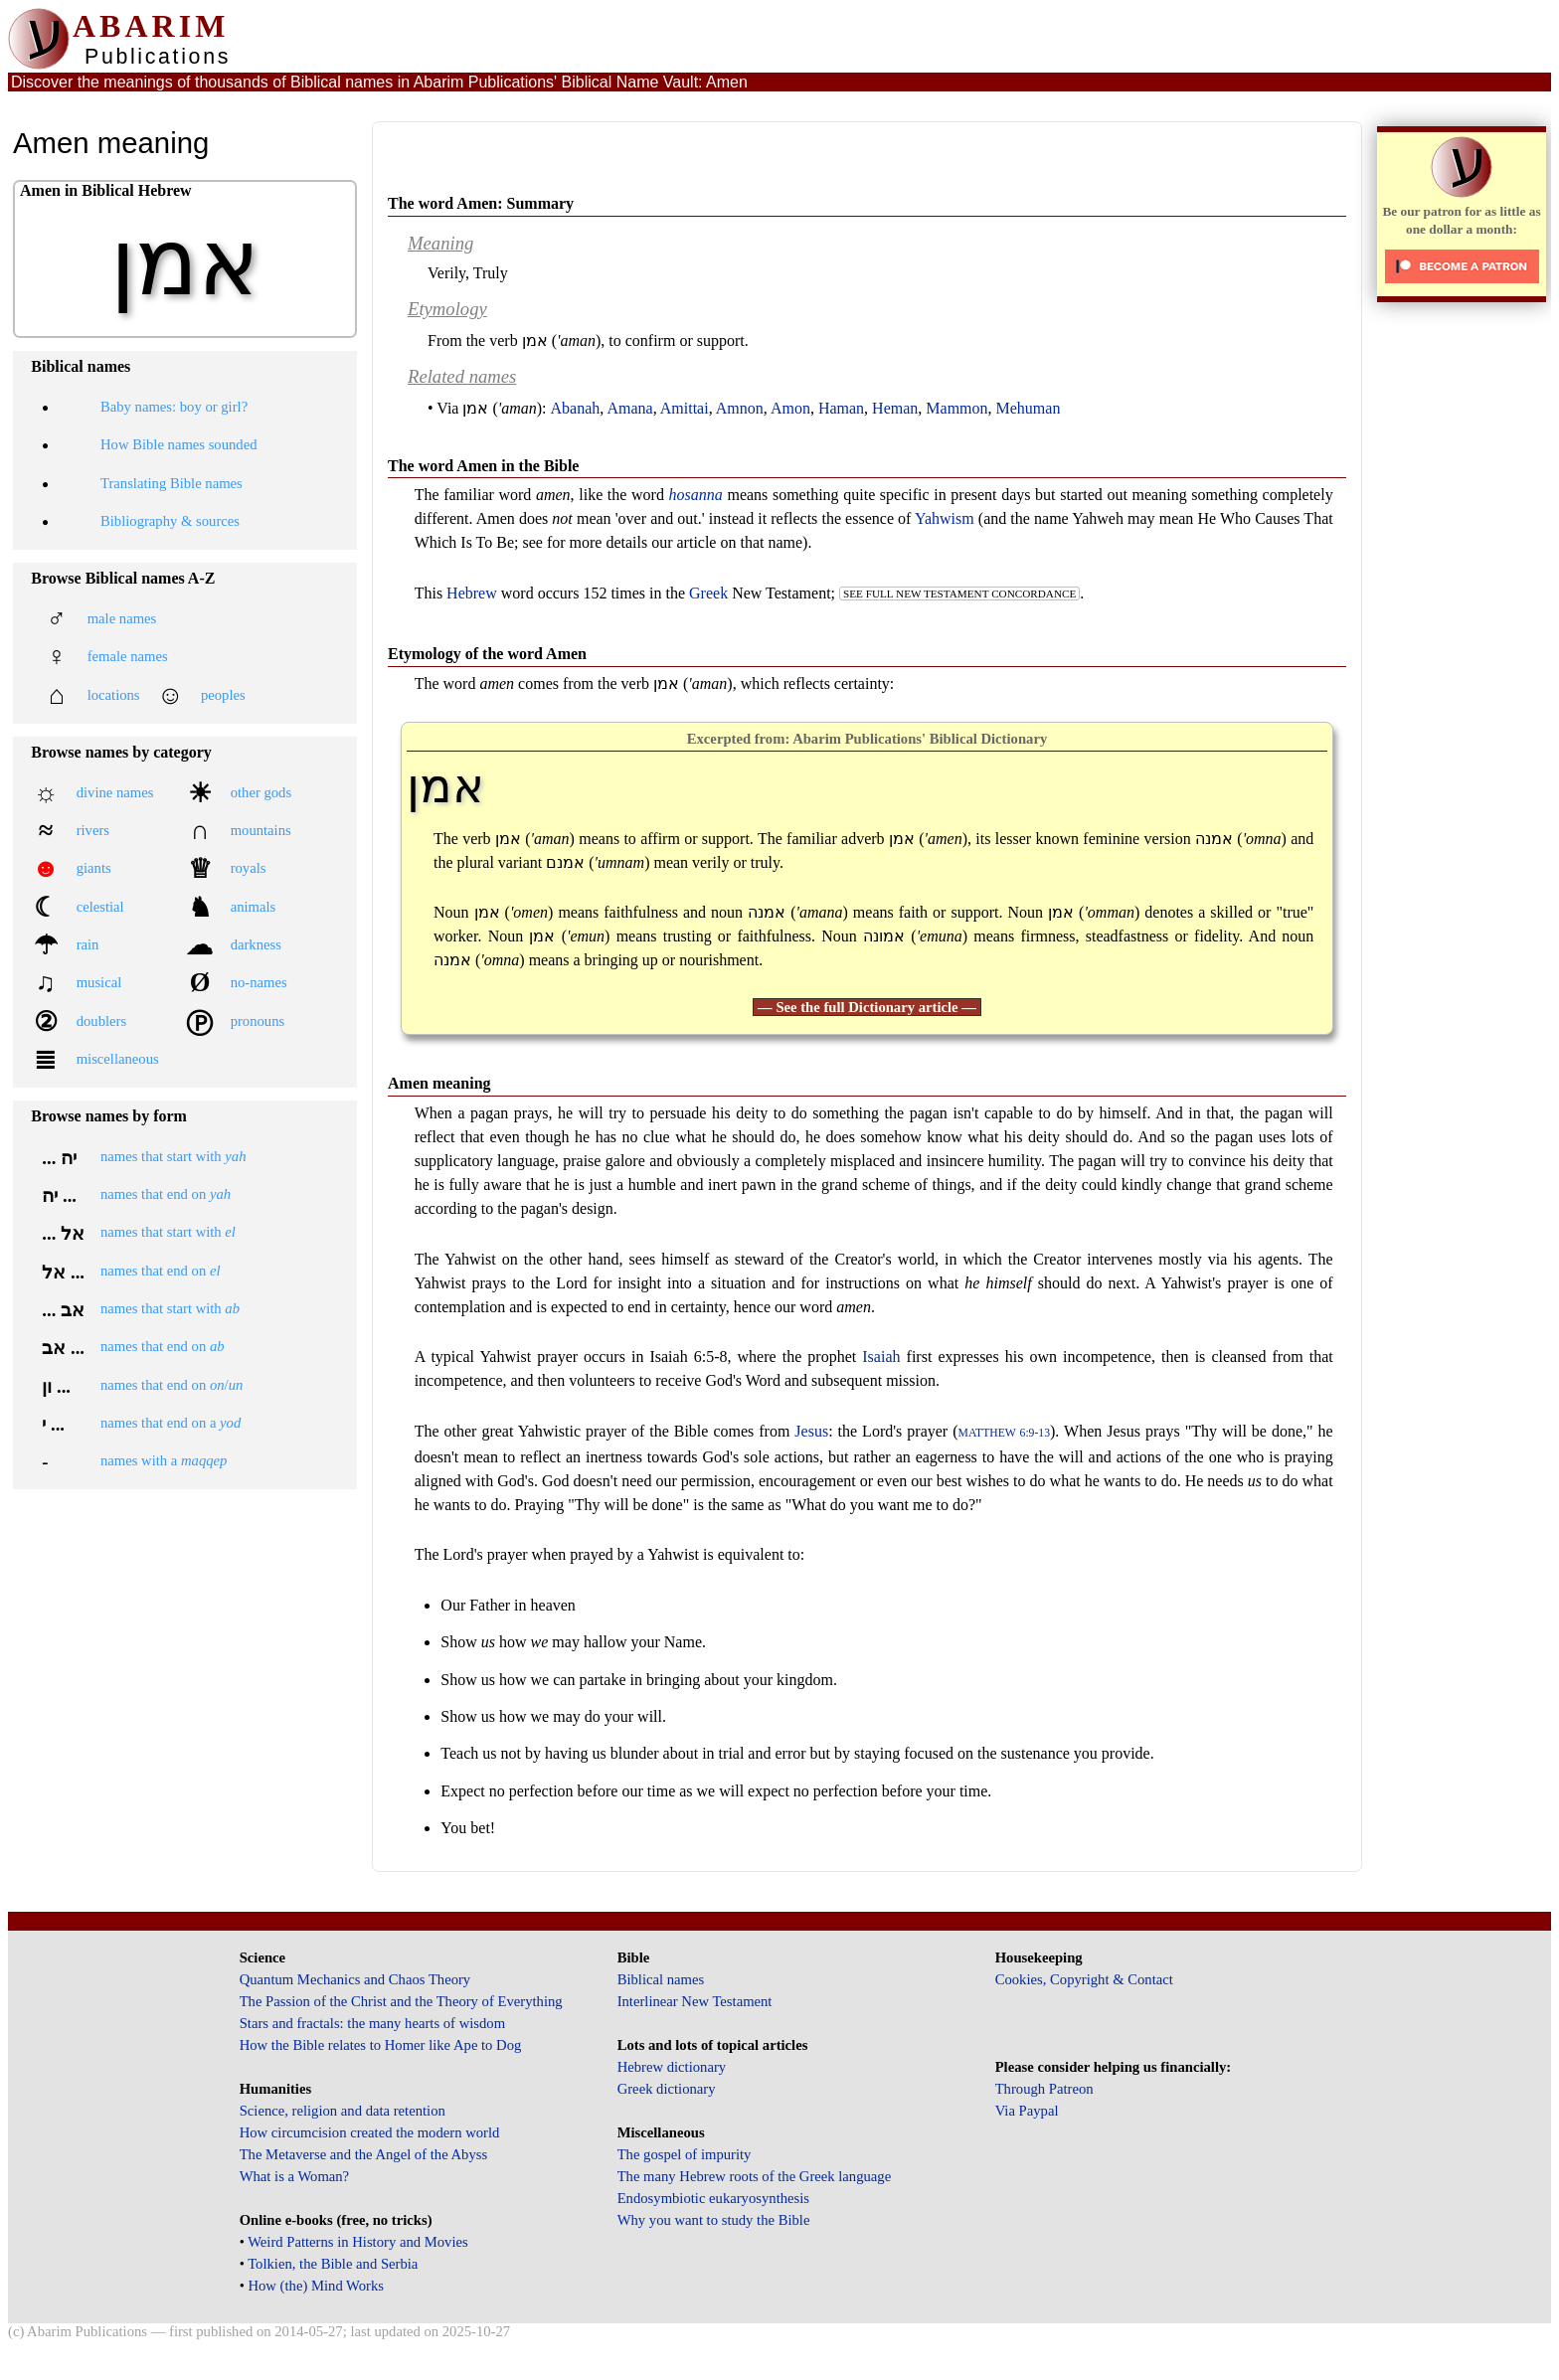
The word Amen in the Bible (483, 465)
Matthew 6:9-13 (1004, 1433)
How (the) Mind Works (316, 2286)
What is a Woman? (294, 2176)
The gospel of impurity (684, 2154)
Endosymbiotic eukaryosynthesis (713, 2198)
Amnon (740, 408)
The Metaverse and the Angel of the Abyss (364, 2154)
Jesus (811, 1431)
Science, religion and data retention (342, 2111)
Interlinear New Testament (695, 2001)
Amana (629, 408)
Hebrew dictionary (671, 2067)
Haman (841, 408)
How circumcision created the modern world (370, 2132)
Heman (895, 408)
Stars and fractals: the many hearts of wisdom (372, 2023)
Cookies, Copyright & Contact (1084, 1979)
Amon (790, 408)
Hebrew (471, 593)
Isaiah (881, 1356)
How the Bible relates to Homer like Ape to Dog (381, 2045)
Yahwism (944, 518)
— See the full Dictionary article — (867, 1007)
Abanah (576, 408)
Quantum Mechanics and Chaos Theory (355, 1979)
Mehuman (1028, 408)
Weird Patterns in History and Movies (357, 2242)
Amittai (684, 408)
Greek (708, 593)
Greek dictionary (666, 2089)
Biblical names (661, 1979)
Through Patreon (1044, 2089)
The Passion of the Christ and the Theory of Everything (401, 2001)
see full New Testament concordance (959, 593)
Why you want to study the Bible (713, 2220)
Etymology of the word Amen (487, 653)
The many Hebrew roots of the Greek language (754, 2176)
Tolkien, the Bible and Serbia (333, 2264)
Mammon (956, 408)
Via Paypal (1027, 2111)
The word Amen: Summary (481, 203)
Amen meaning (439, 1083)
